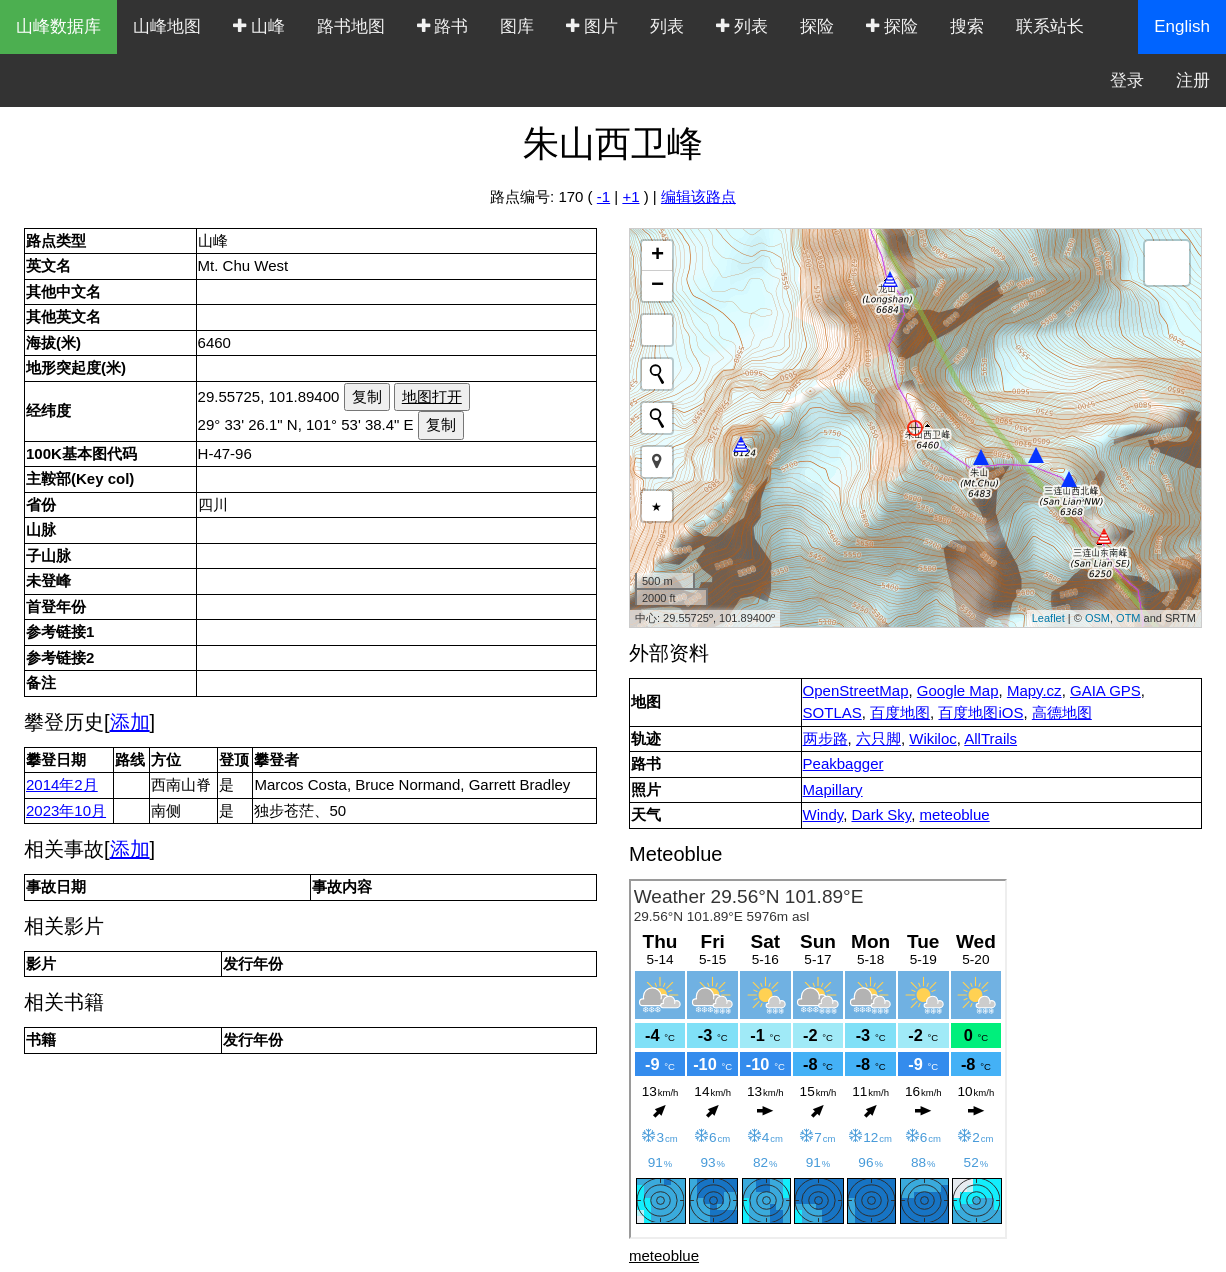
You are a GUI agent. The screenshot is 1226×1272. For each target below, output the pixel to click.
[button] (657, 462)
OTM (1128, 618)
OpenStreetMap (856, 690)
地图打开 (432, 396)
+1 (630, 196)
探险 (817, 26)
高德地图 (1062, 712)
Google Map (958, 690)
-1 (603, 196)
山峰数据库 (58, 26)
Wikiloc (933, 738)
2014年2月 (62, 784)
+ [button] (657, 256)
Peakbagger (843, 763)
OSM (1097, 618)
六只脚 (878, 738)
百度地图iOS (980, 712)
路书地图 (351, 26)
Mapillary (833, 789)
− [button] (657, 286)
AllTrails (990, 738)
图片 (592, 26)
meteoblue (955, 814)
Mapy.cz (1034, 690)
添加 (130, 722)
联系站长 (1050, 26)
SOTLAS (832, 712)
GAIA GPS (1105, 690)
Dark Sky (881, 814)
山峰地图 (167, 26)
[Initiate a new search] (657, 374)
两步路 (825, 738)
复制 (367, 396)
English (1182, 26)
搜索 (967, 26)
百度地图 (900, 712)
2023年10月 (66, 810)
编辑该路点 (698, 196)
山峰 (259, 26)
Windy (823, 814)
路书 (443, 26)
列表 (667, 26)
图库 (517, 26)
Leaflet (1048, 618)
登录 (1127, 80)
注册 (1193, 80)
